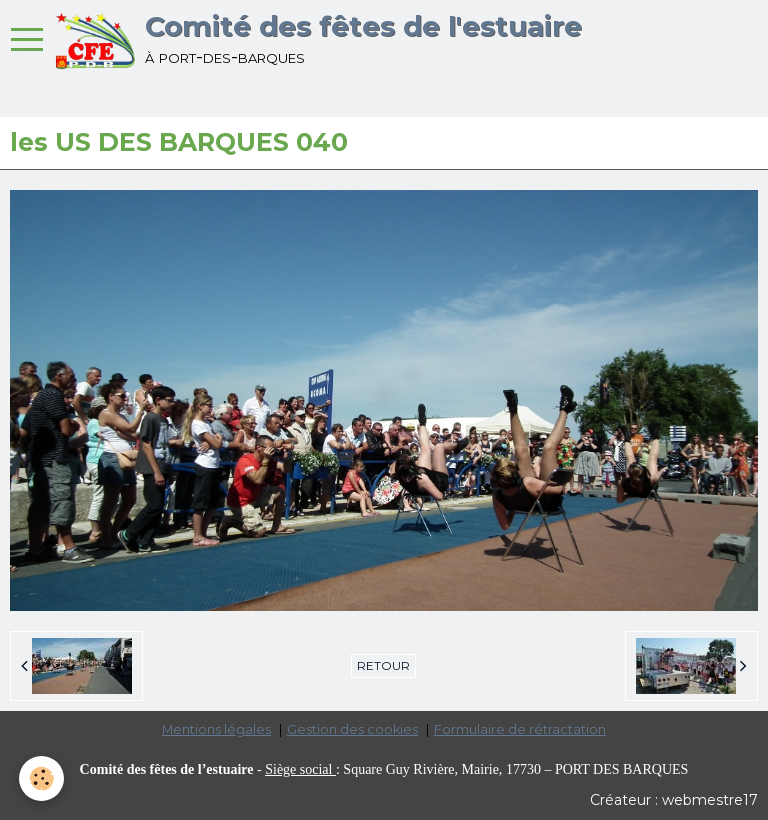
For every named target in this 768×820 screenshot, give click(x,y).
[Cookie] (42, 778)
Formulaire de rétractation (520, 729)
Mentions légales (216, 729)
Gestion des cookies (352, 729)
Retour (383, 665)
